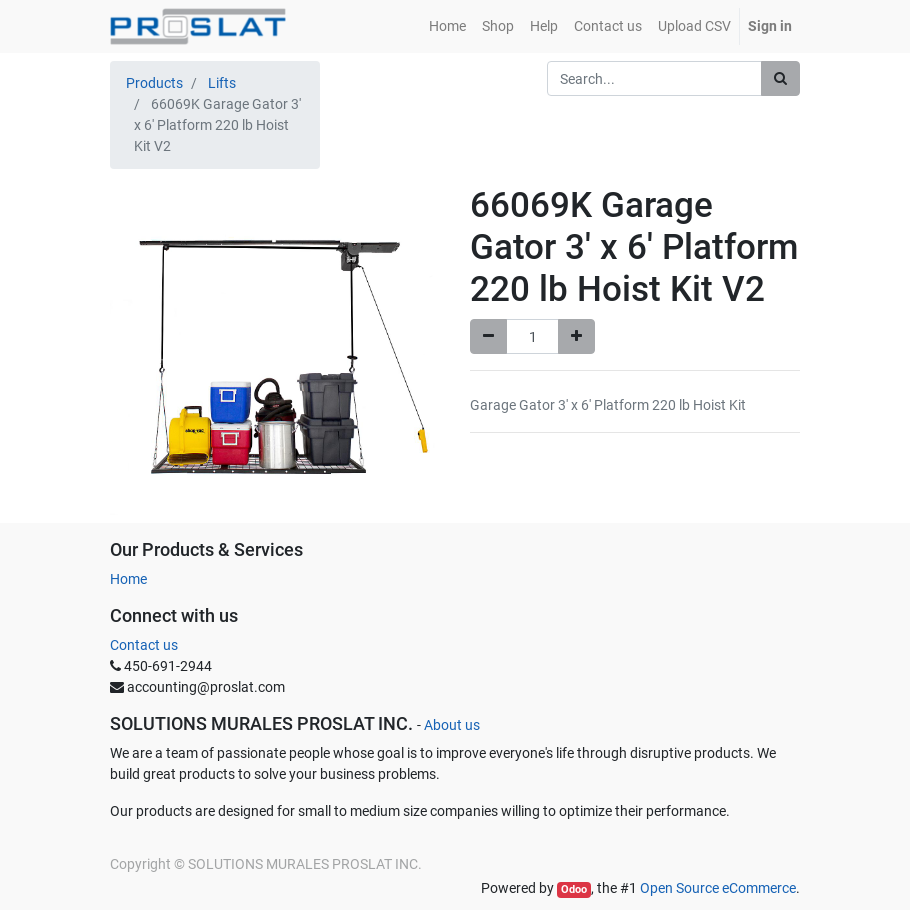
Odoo (574, 889)
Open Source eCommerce (718, 888)
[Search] (780, 78)
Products (154, 83)
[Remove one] (488, 336)
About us (452, 725)
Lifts (222, 83)
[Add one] (576, 336)
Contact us (144, 645)
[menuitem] (447, 26)
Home (128, 579)
